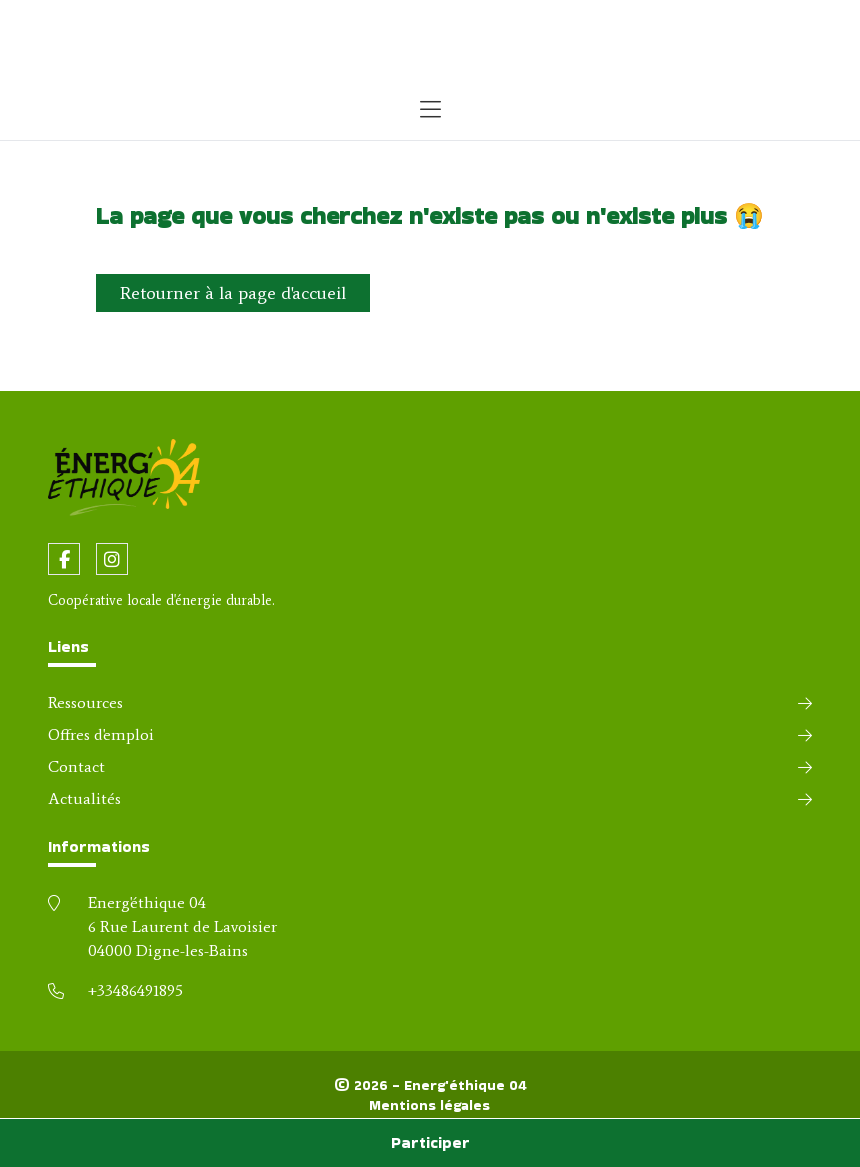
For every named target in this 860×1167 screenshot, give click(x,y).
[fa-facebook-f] (64, 559)
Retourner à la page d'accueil (233, 293)
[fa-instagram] (112, 559)
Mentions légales (429, 1105)
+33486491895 (135, 990)
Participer (430, 1142)
